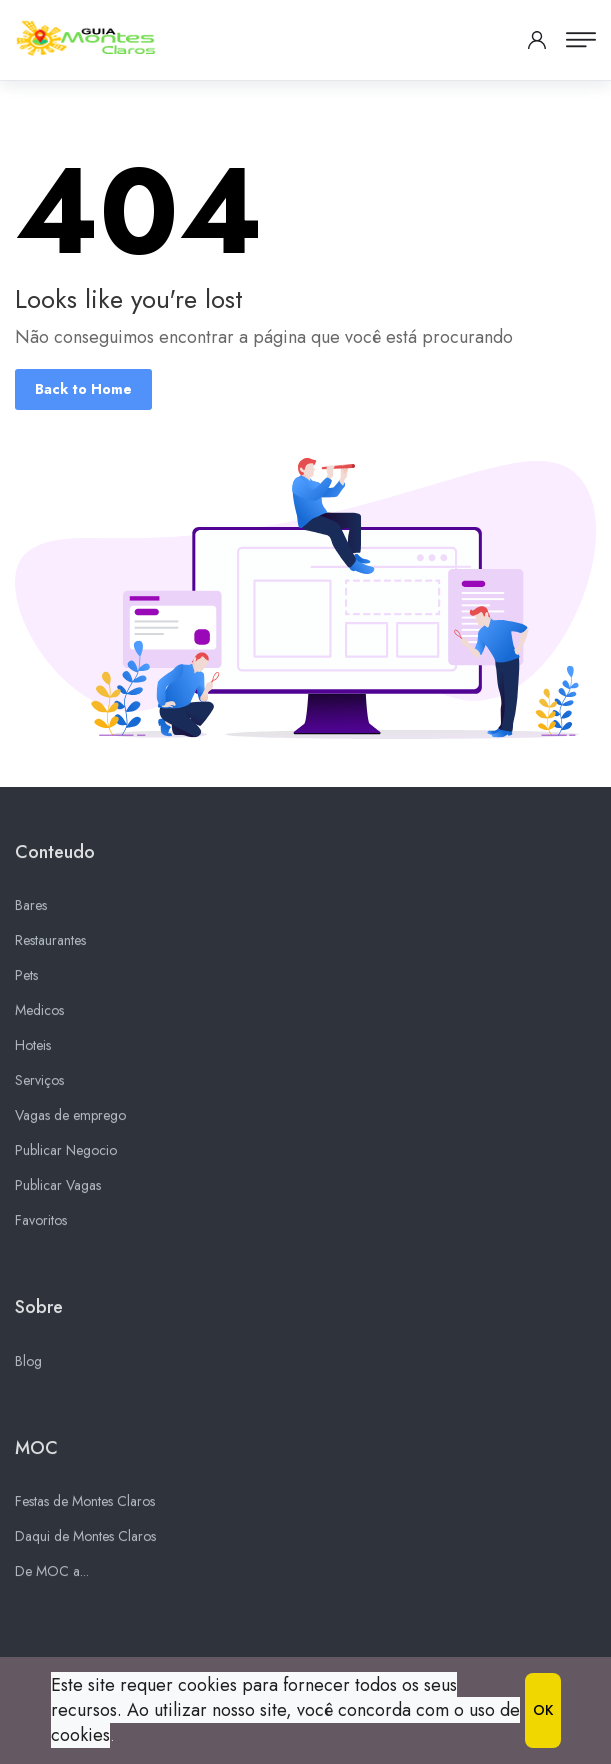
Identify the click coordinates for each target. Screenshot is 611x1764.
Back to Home (83, 389)
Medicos (39, 1017)
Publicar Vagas (58, 1192)
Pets (26, 982)
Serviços (39, 1087)
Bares (31, 912)
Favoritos (41, 1227)
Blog (28, 1367)
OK (543, 1710)
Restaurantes (50, 947)
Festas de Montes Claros (85, 1507)
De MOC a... (52, 1577)
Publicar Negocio (66, 1157)
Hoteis (33, 1052)
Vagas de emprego (70, 1122)
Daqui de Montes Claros (85, 1542)
